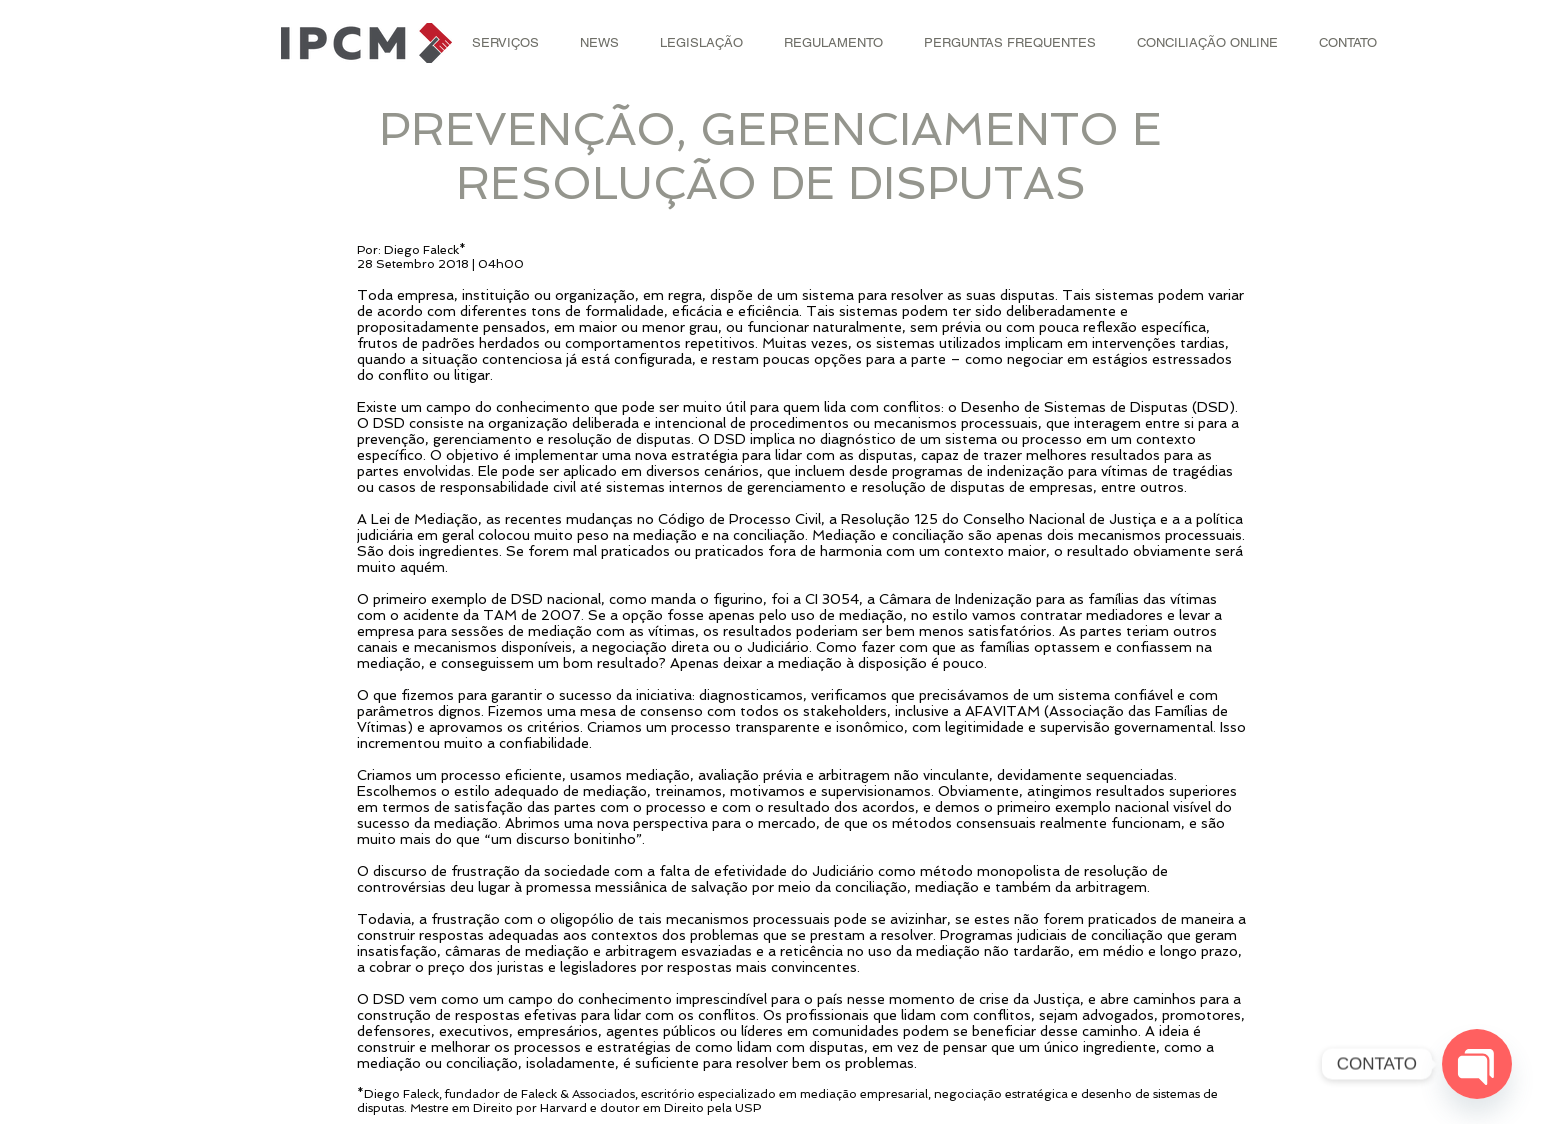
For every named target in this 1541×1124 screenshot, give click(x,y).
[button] (505, 43)
